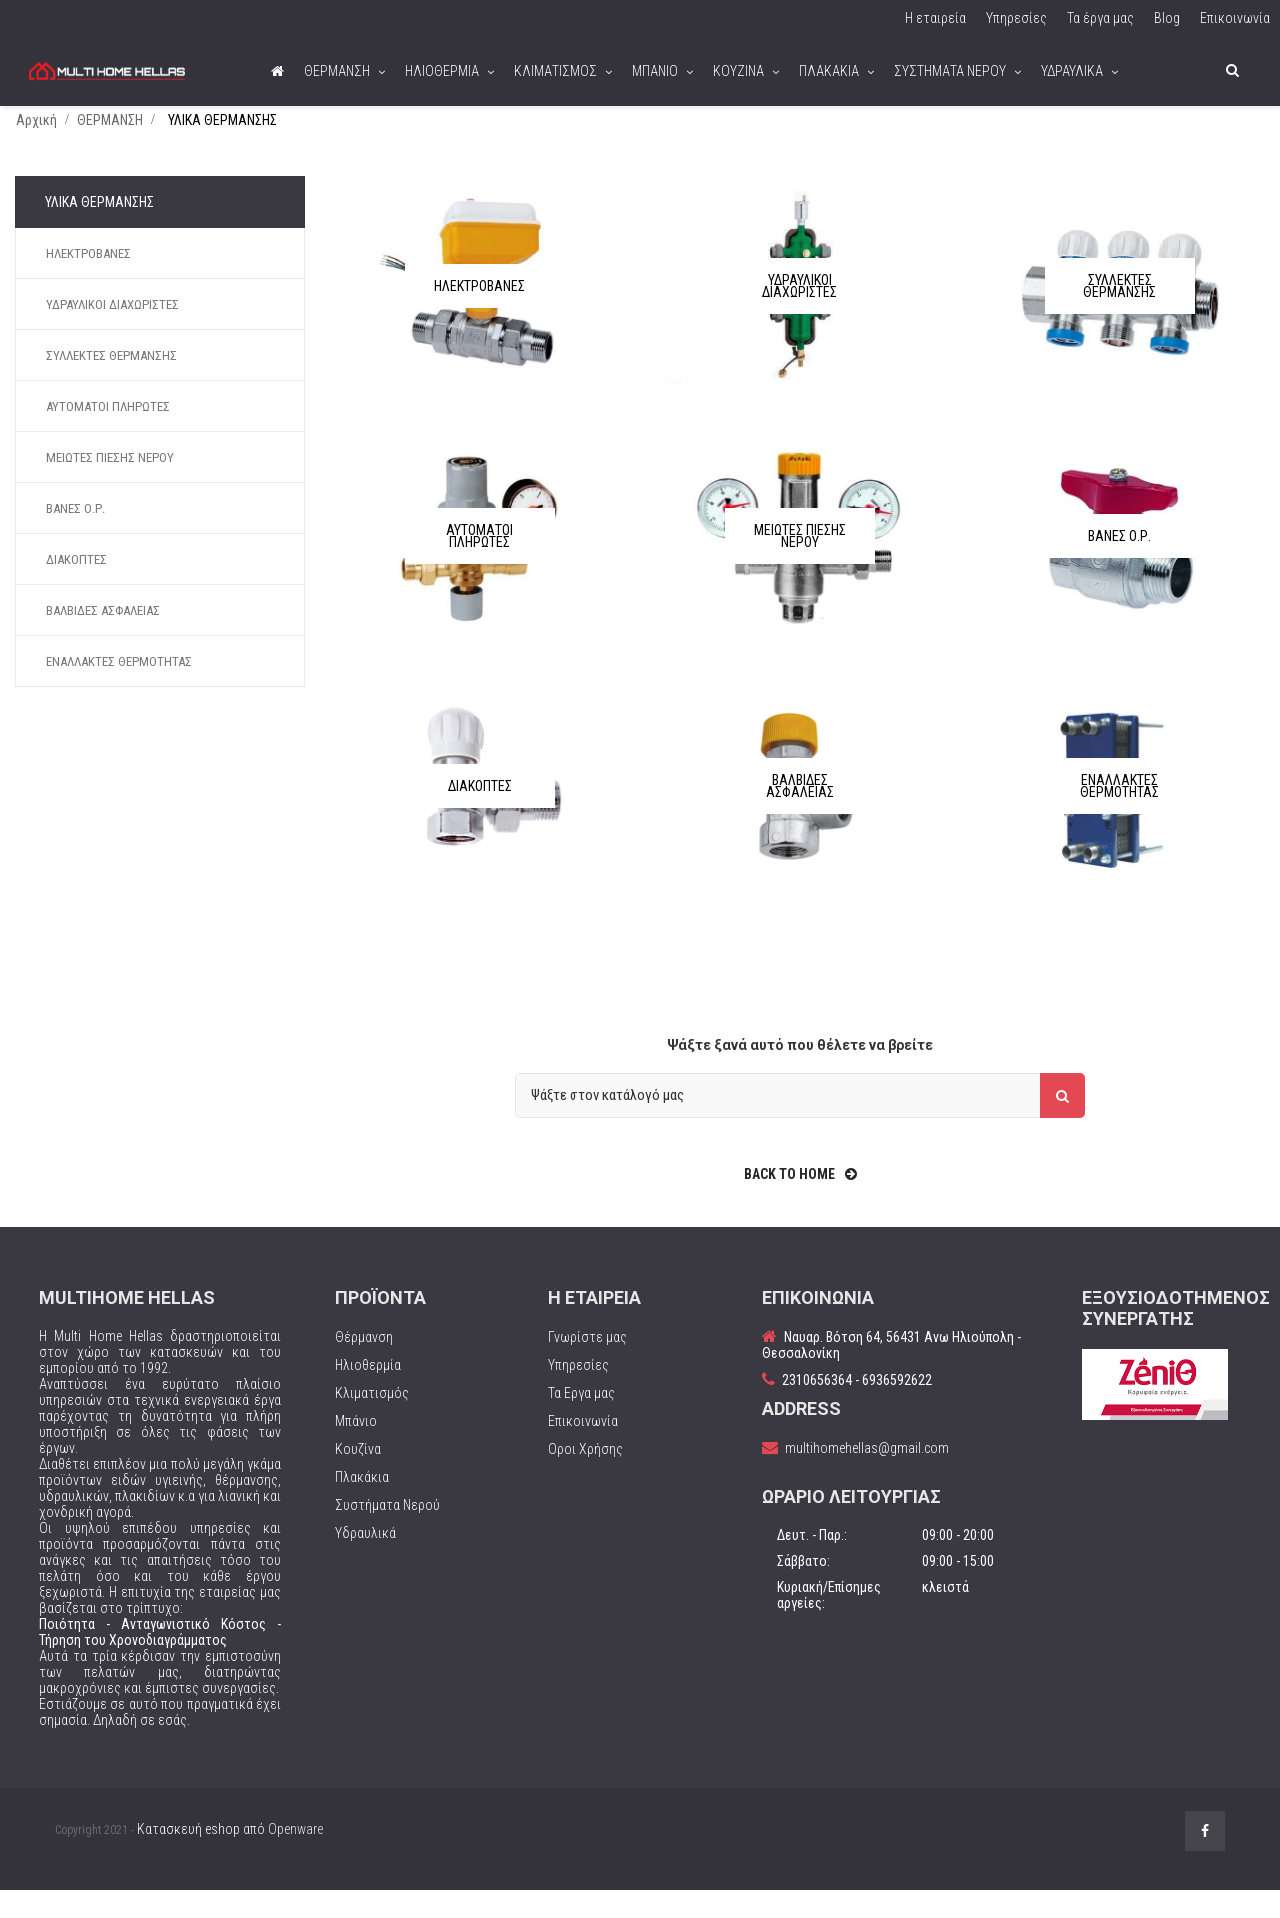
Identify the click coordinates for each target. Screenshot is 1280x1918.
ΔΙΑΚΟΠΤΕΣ (76, 586)
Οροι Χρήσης (585, 1476)
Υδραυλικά (365, 1560)
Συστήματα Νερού (387, 1532)
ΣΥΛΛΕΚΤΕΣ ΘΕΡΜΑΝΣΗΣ (111, 382)
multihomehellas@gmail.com (867, 1475)
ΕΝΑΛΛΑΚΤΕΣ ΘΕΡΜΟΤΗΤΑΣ (119, 688)
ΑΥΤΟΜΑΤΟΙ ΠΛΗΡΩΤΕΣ (108, 433)
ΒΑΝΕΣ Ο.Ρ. (75, 535)
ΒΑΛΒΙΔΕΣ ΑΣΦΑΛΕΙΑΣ (103, 637)
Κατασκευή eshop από (230, 1856)
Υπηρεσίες (578, 1392)
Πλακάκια (362, 1504)
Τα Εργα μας (581, 1420)
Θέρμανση (364, 1364)
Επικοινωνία (583, 1448)
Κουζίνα (358, 1476)
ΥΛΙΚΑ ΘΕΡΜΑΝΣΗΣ (99, 229)
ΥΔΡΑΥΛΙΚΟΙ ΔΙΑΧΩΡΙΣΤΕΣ (112, 331)
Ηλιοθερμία (368, 1392)
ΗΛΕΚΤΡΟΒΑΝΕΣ (88, 280)
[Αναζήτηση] (800, 1122)
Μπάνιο (356, 1448)
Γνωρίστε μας (587, 1364)
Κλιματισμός (372, 1420)
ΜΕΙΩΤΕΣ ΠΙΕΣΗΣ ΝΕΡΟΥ (110, 484)
